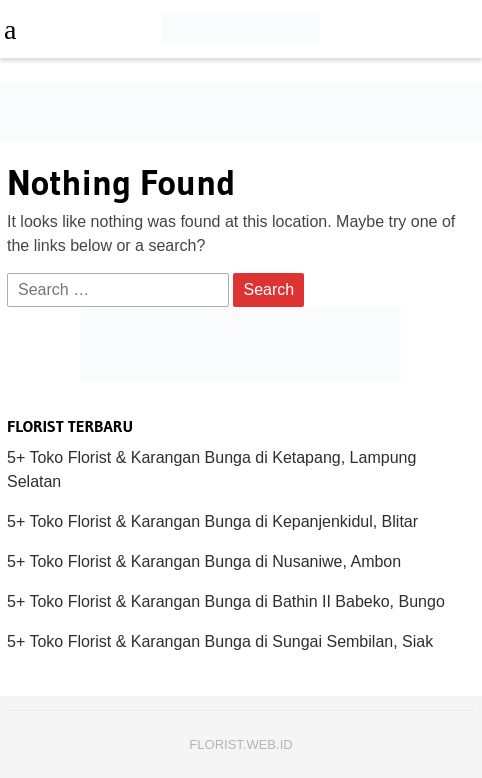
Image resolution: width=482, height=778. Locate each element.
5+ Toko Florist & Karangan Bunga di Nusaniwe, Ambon (204, 561)
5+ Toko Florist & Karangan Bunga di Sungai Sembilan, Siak (220, 641)
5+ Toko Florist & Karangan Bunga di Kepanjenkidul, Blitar (212, 521)
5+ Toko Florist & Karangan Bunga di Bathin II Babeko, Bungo (226, 601)
